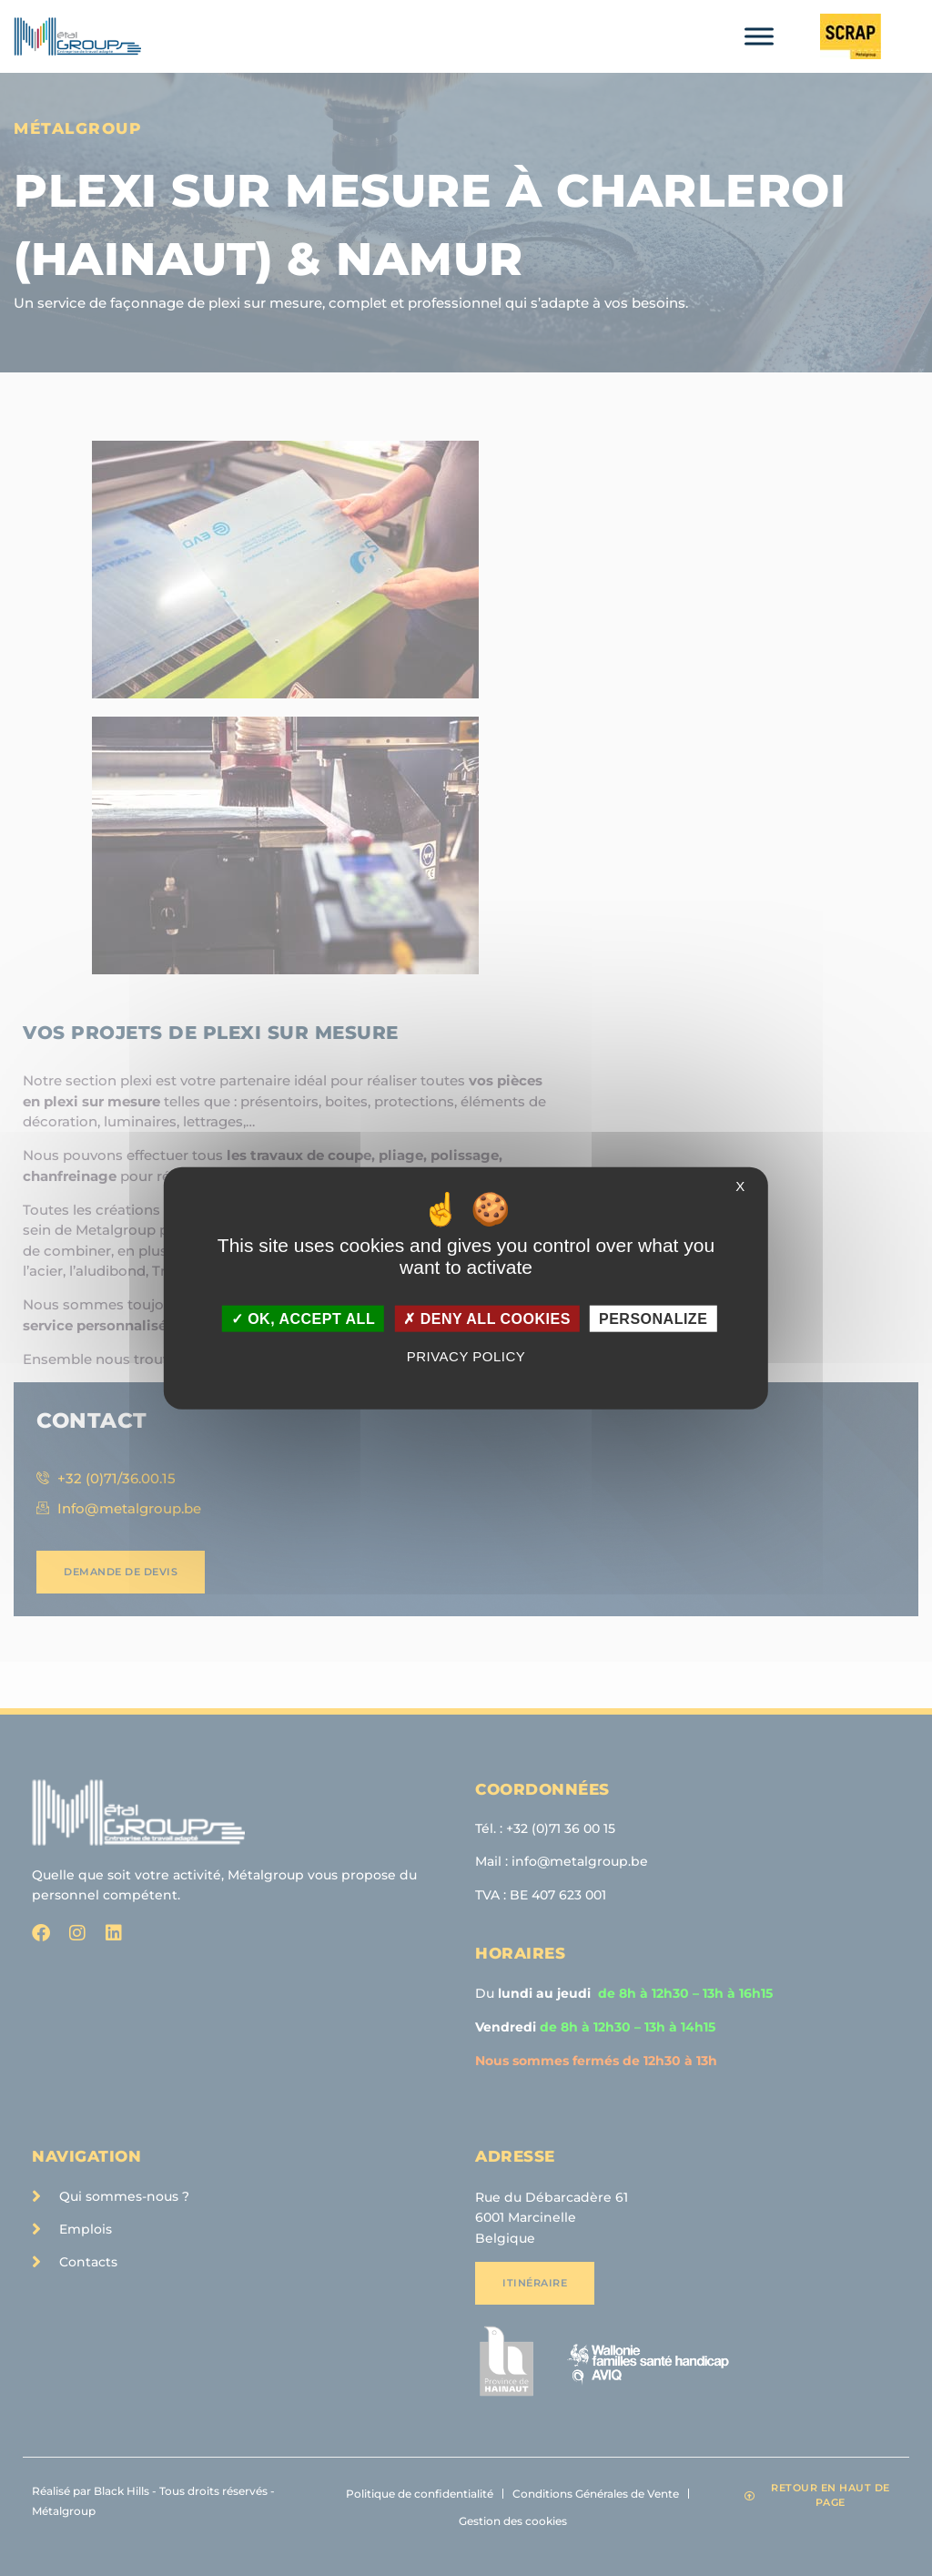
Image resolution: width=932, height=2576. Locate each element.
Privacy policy (466, 1356)
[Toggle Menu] (759, 36)
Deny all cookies (487, 1319)
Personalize (653, 1319)
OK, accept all (303, 1319)
